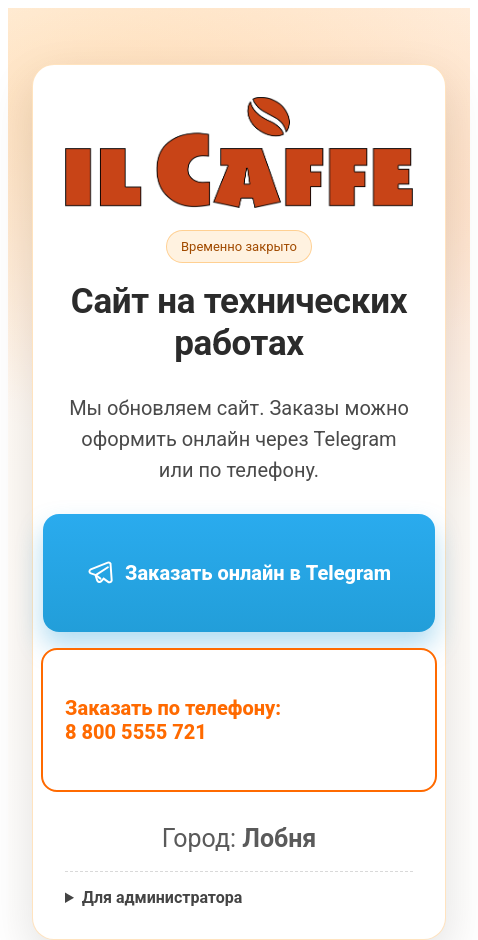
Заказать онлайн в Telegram (239, 573)
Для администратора (162, 897)
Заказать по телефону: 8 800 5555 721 (173, 720)
